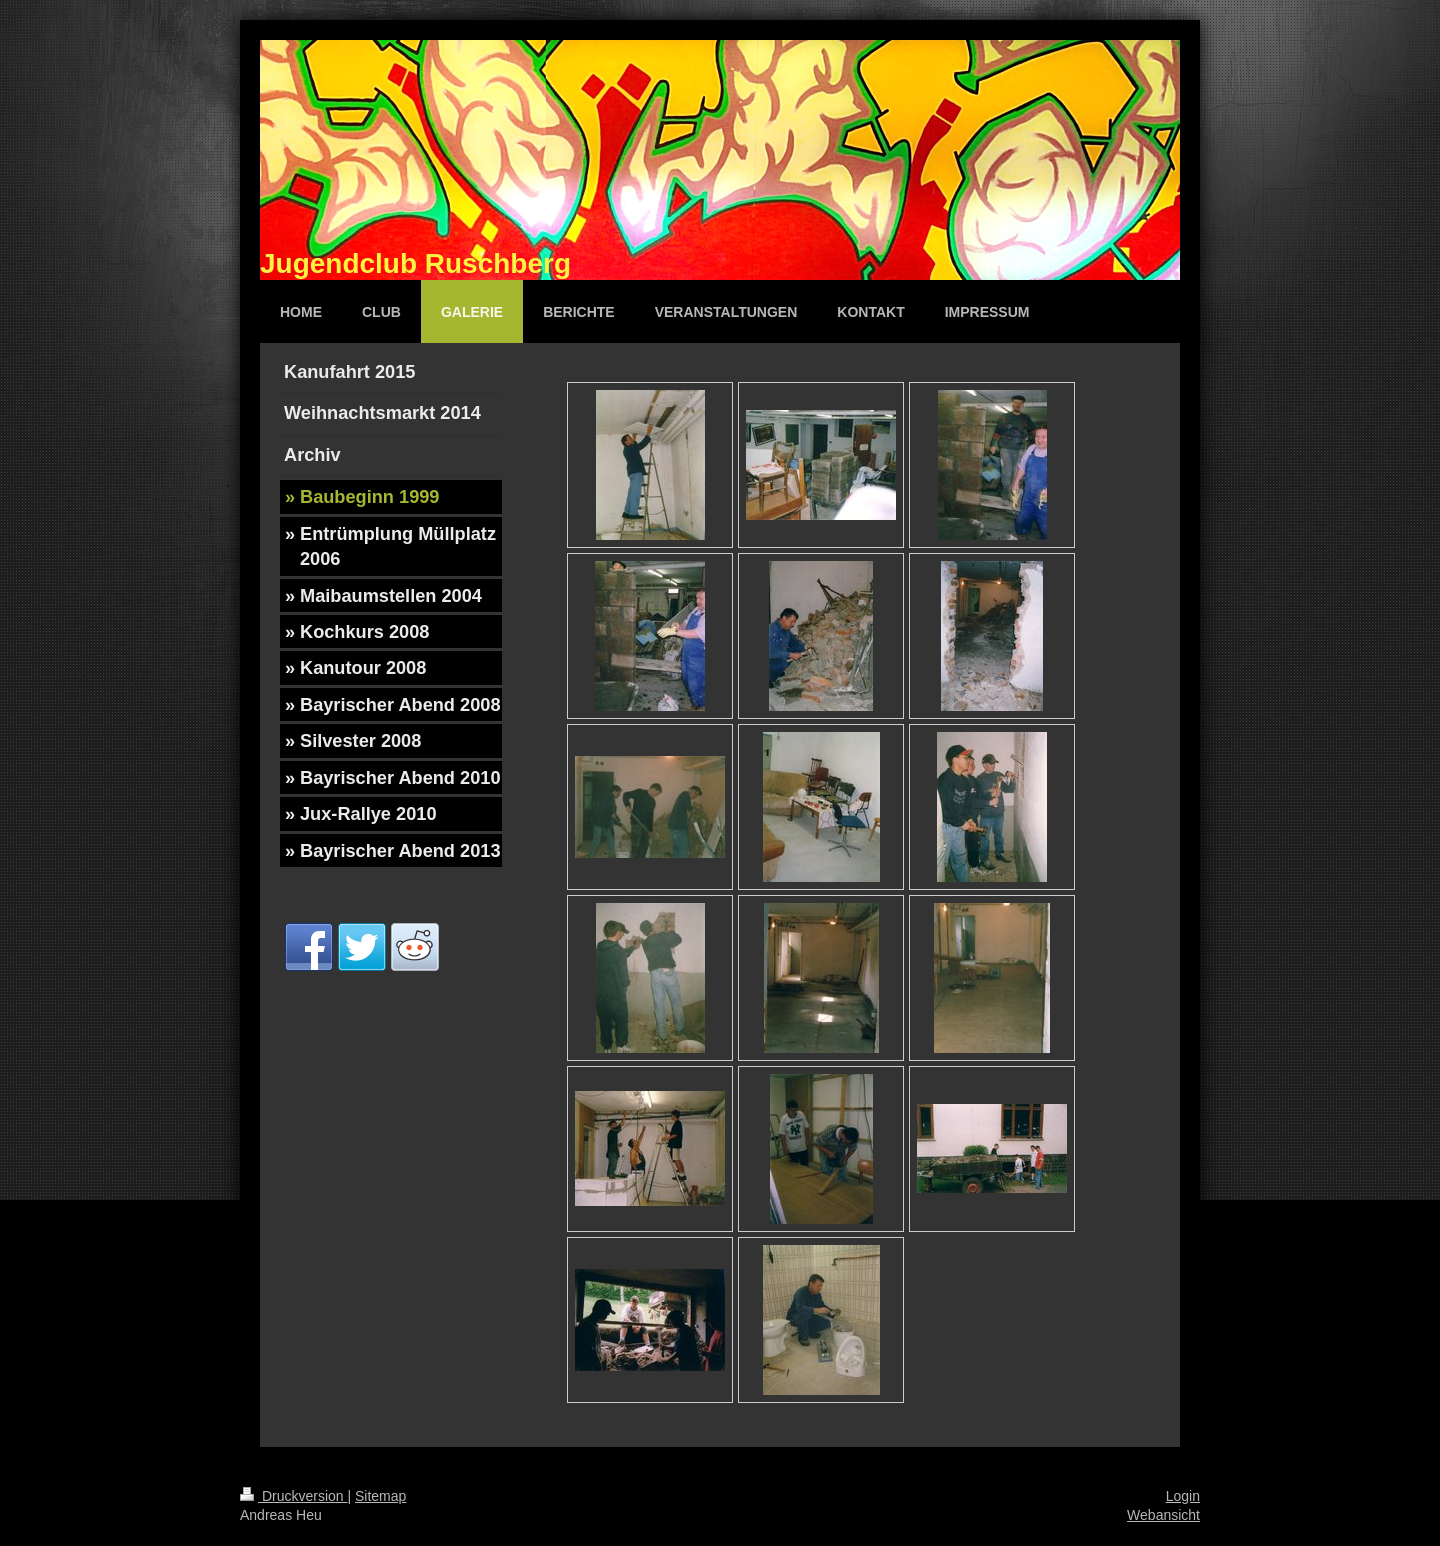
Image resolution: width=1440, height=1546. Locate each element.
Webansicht (1163, 1515)
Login (1183, 1496)
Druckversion (293, 1496)
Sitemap (380, 1496)
